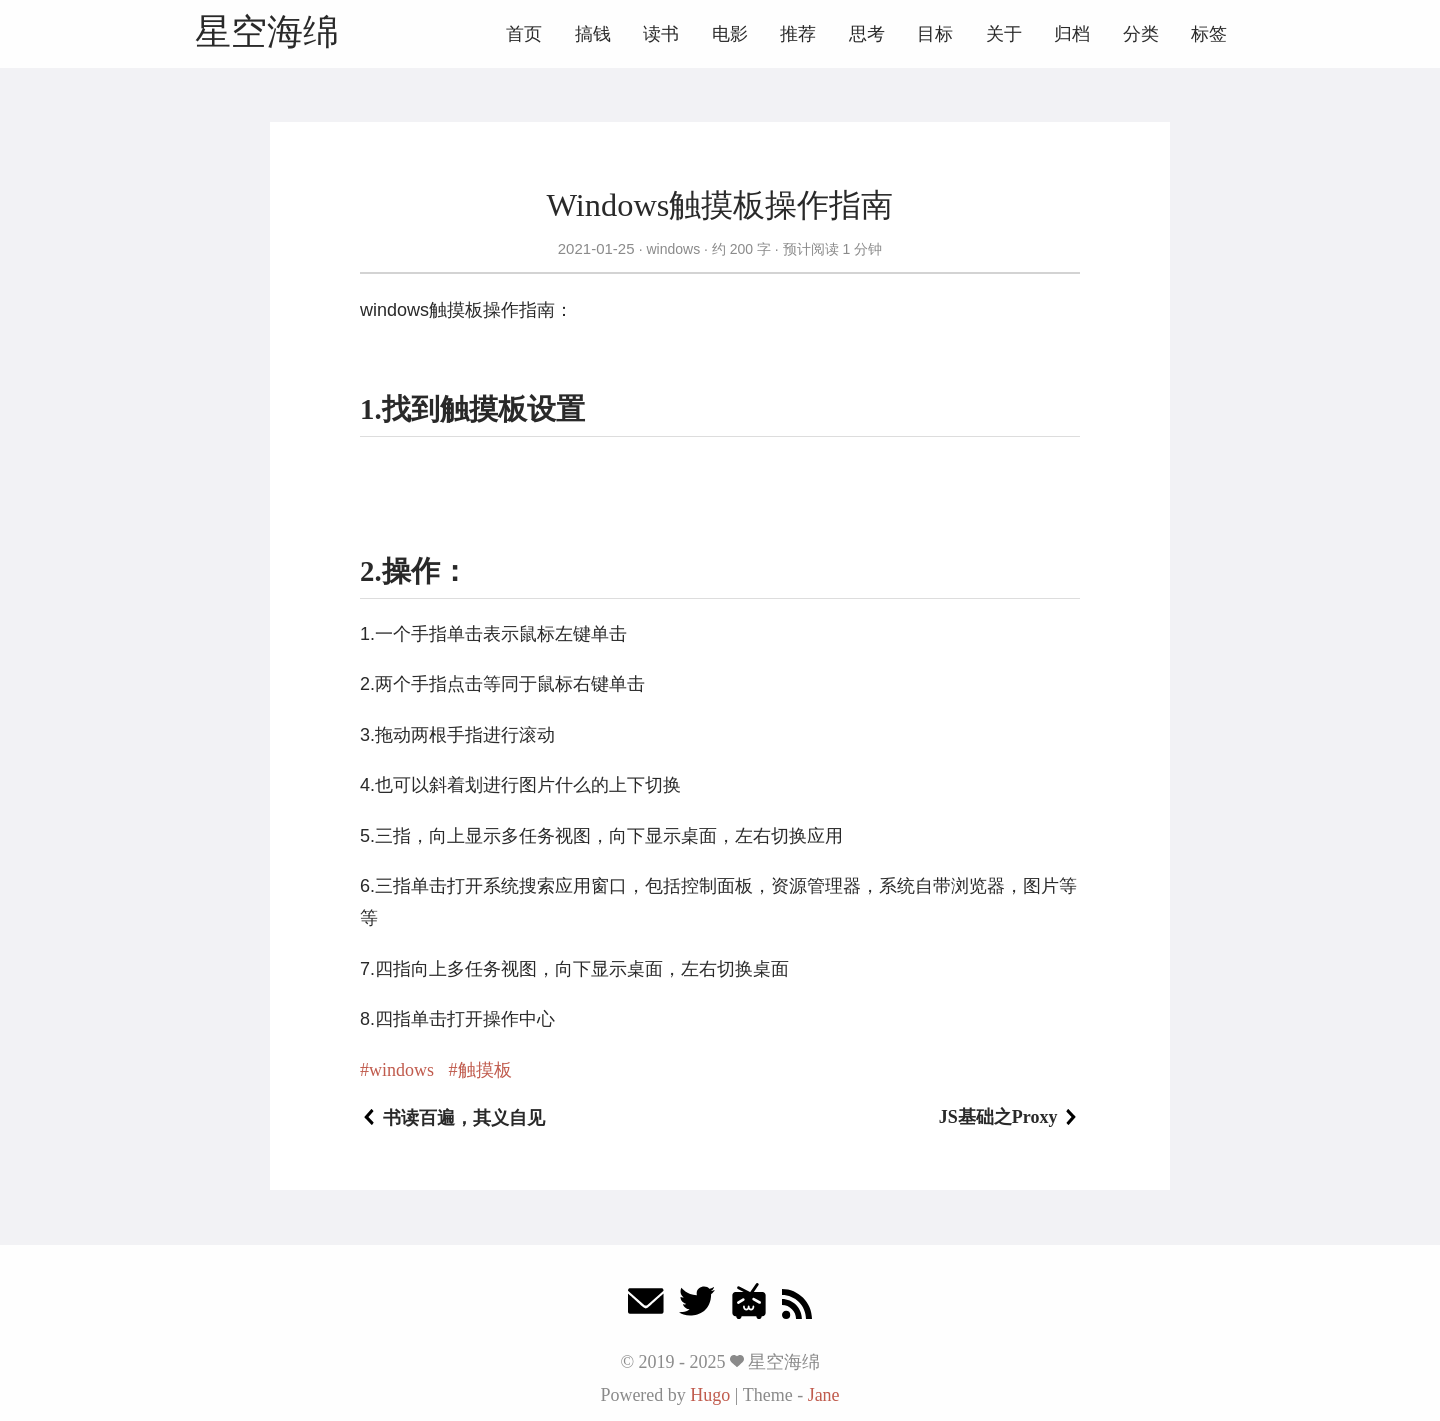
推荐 (798, 34)
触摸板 (485, 1070)
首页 (524, 34)
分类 (1141, 34)
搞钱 (593, 34)
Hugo (710, 1395)
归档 (1072, 34)
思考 (867, 34)
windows (673, 249)
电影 (730, 34)
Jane (824, 1395)
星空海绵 (267, 31)
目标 (935, 34)
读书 (661, 34)
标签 (1209, 34)
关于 (1004, 34)
